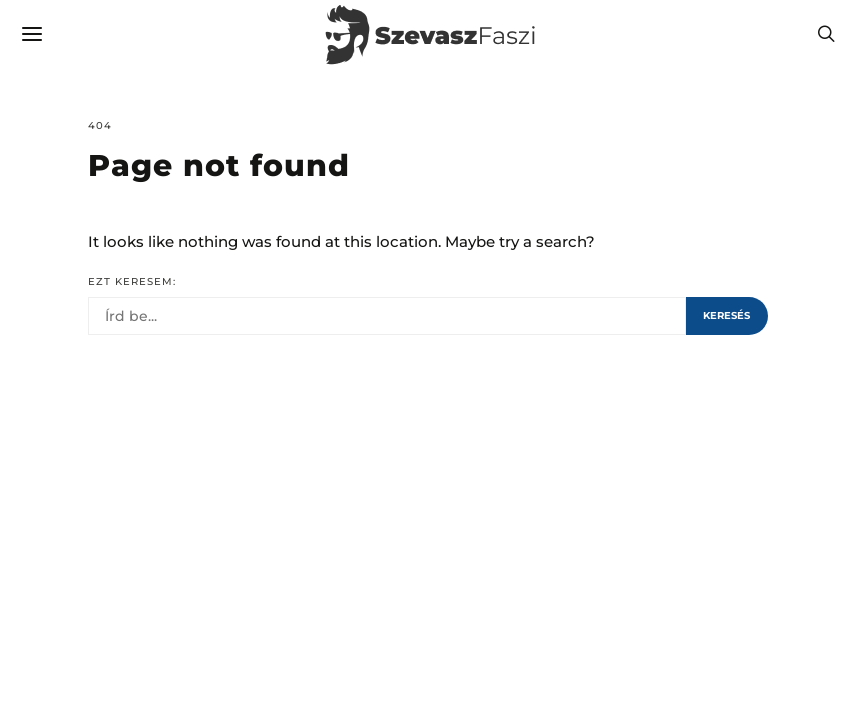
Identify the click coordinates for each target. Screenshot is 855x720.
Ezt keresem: (132, 281)
